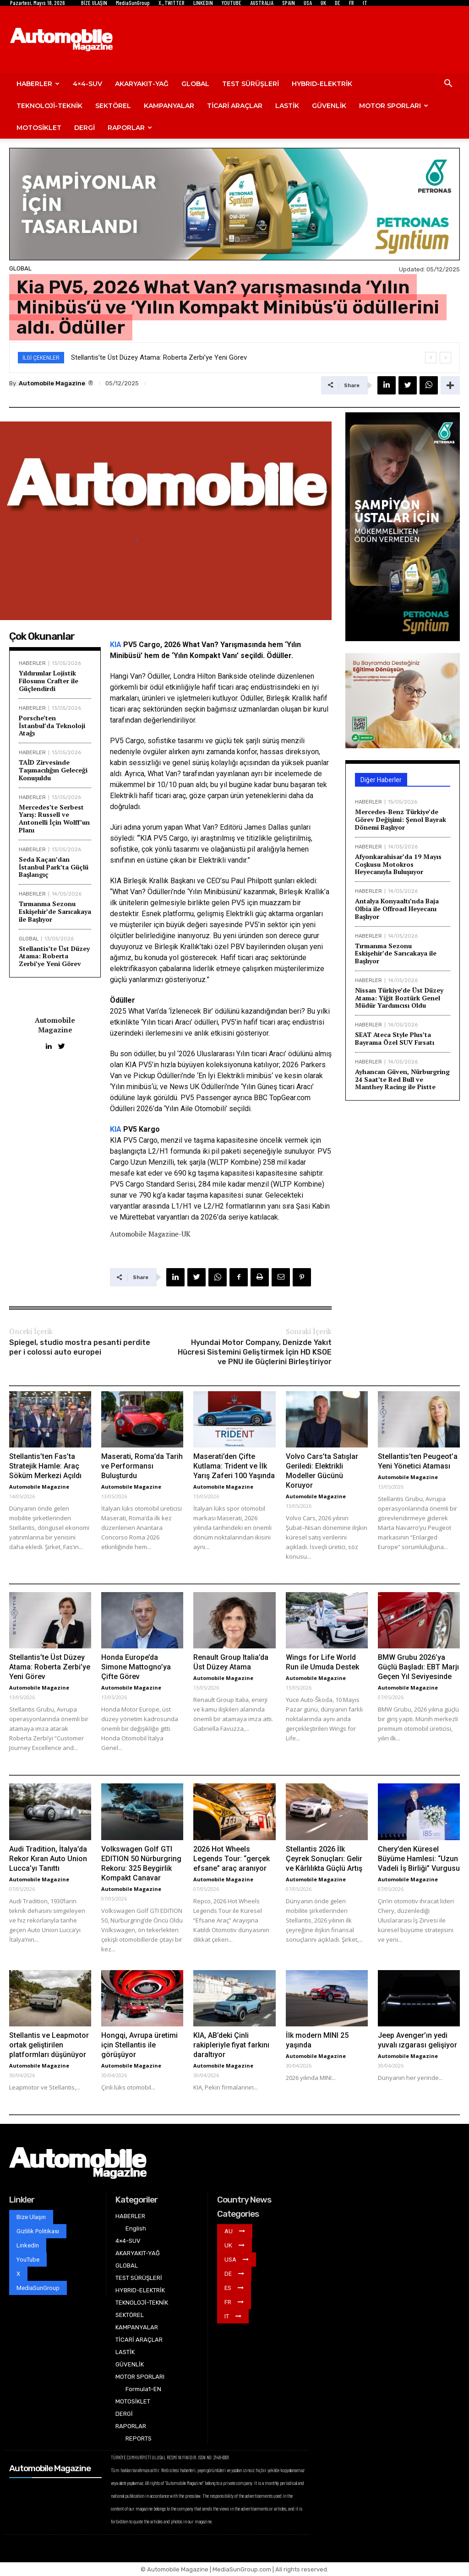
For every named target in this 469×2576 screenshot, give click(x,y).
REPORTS (138, 2438)
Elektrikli (123, 795)
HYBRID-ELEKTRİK (322, 84)
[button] (448, 84)
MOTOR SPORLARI (393, 106)
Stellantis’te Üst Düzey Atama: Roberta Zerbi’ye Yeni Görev (159, 357)
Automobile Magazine (52, 383)
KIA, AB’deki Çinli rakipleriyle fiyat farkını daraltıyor (231, 2045)
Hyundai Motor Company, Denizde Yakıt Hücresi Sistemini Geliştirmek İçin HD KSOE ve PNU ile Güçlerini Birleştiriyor (255, 1352)
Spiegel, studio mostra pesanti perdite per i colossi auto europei (79, 1347)
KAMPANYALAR (169, 106)
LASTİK (287, 106)
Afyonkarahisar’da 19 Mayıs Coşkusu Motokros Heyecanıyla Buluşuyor (398, 864)
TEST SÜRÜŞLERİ (250, 84)
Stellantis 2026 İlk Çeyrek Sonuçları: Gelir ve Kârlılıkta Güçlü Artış (324, 1859)
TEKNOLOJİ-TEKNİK (49, 106)
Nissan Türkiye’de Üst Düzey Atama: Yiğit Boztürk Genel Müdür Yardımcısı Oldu (399, 998)
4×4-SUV (87, 84)
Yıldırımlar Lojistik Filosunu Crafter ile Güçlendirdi (48, 681)
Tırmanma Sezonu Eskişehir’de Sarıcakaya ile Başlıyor (55, 911)
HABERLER (38, 84)
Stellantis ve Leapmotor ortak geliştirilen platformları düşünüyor (49, 2045)
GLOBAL (195, 84)
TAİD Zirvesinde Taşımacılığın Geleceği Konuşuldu (53, 770)
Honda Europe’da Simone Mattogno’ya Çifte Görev (136, 1667)
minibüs (259, 1075)
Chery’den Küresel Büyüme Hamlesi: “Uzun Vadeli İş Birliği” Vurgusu (419, 1859)
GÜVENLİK (329, 106)
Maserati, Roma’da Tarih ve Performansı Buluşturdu (142, 1466)
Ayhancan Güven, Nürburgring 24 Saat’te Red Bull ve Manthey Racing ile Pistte (402, 1079)
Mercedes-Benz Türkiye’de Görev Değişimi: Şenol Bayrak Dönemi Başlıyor (400, 819)
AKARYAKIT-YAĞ (142, 84)
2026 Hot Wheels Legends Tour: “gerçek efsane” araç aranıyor (231, 1859)
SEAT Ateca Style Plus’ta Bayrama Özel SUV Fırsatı (394, 1038)
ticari (226, 687)
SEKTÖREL (113, 106)
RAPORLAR (130, 128)
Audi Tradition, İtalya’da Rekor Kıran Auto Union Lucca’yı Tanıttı (48, 1859)
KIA (115, 644)
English (135, 2228)
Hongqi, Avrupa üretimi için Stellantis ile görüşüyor (139, 2045)
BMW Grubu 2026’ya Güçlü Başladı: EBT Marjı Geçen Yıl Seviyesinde (418, 1667)
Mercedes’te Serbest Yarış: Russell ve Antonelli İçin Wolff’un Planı (54, 818)
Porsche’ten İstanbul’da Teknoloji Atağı (52, 725)
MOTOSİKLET (38, 128)
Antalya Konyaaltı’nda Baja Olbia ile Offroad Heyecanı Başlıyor (397, 908)
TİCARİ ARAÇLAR (234, 106)
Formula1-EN (143, 2389)
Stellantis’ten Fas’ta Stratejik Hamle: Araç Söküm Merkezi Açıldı (45, 1466)
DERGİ (84, 128)
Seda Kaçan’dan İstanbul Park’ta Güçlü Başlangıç (53, 867)
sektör (277, 924)
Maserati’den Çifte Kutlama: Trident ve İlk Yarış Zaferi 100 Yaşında (234, 1466)
